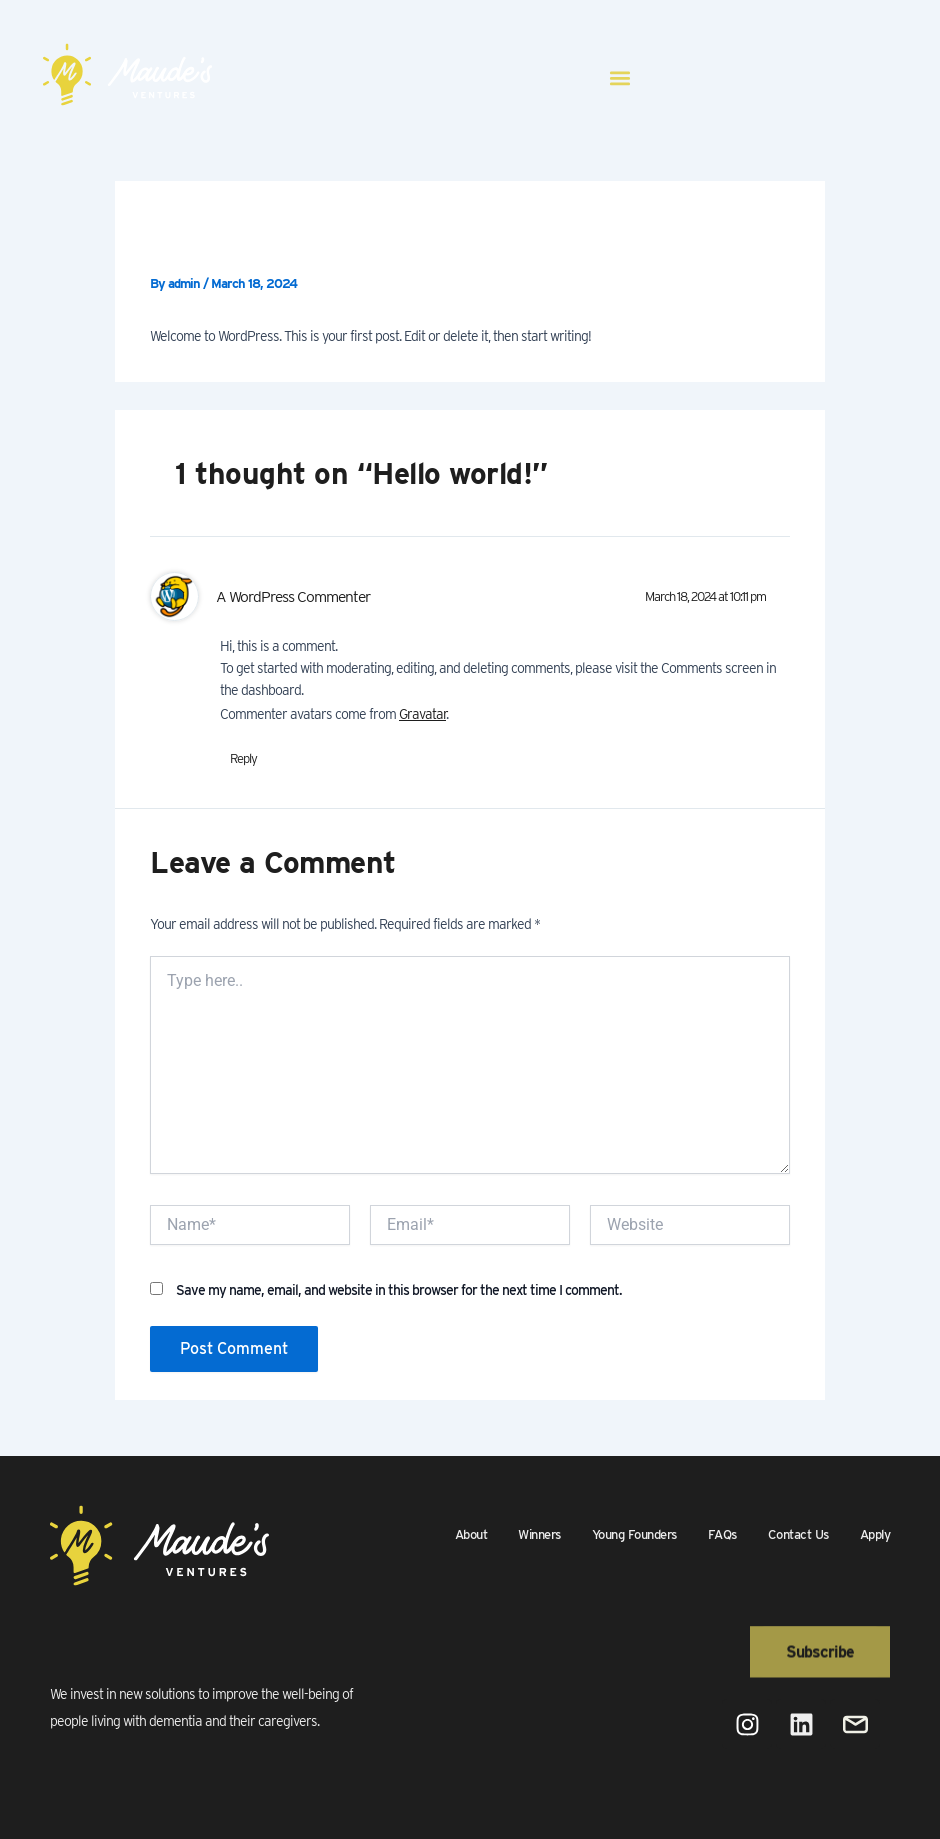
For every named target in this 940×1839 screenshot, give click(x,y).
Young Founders (634, 1534)
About (471, 1534)
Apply (875, 1534)
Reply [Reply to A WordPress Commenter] (243, 758)
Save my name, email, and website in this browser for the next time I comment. (399, 1290)
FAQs (722, 1534)
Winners (539, 1534)
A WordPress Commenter (293, 596)
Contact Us (798, 1534)
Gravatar (422, 714)
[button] (620, 77)
